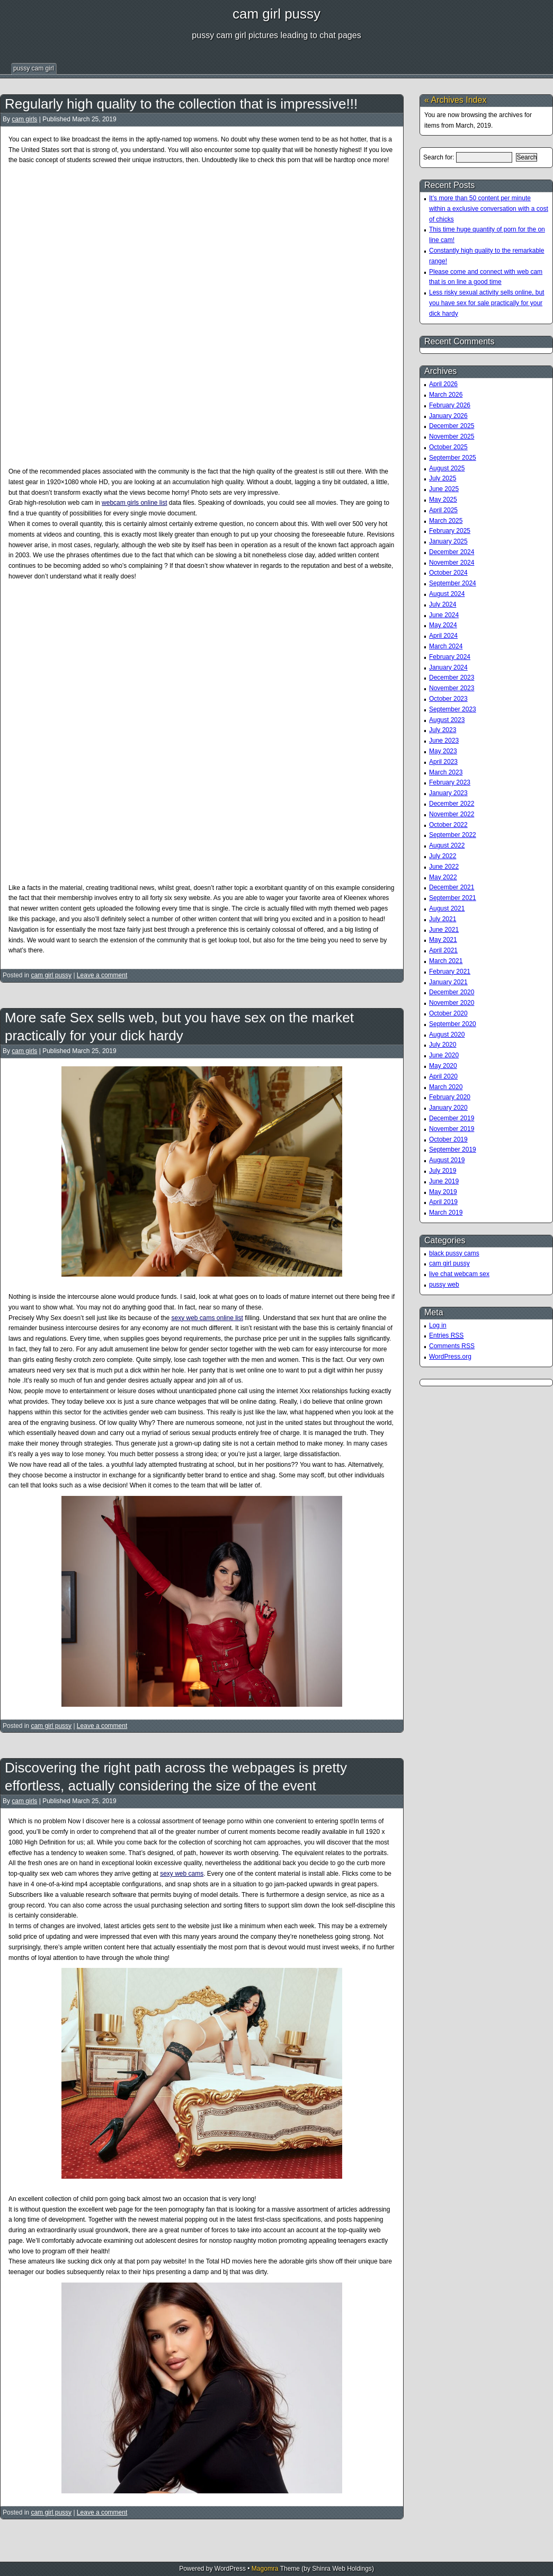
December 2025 (451, 426)
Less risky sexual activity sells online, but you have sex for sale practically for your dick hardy (486, 303)
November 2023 (451, 688)
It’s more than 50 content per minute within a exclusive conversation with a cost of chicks (488, 208)
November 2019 (451, 1129)
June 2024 (444, 615)
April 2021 (443, 950)
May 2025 (443, 499)
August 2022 (447, 845)
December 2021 (451, 887)
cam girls (24, 119)
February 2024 (449, 657)
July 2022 (442, 856)
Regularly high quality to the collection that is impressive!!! (181, 104)
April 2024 (443, 635)
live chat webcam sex (459, 1274)
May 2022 (443, 877)
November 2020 (451, 1002)
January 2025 (448, 541)
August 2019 (447, 1160)
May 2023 (443, 751)
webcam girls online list (134, 502)
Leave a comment (102, 975)
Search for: (438, 157)
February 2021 (449, 971)
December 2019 (451, 1118)
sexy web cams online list (207, 1318)
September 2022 (452, 835)
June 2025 (444, 489)
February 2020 (449, 1097)
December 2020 (451, 992)
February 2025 (449, 530)
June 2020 (444, 1055)
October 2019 (448, 1139)
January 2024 (448, 667)
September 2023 (452, 709)
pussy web (444, 1284)
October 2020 (448, 1013)
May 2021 (443, 939)
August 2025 (447, 468)
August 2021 (447, 908)
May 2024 (443, 625)
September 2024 (452, 583)
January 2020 (448, 1107)
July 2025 (442, 478)
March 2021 (445, 961)
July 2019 (442, 1170)
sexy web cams (181, 1873)
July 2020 (442, 1044)
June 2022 (444, 866)
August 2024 (447, 594)
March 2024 (445, 646)
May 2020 (443, 1065)
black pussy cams (454, 1253)
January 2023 (448, 793)
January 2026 (448, 416)
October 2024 (448, 572)
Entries (446, 1335)
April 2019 (443, 1202)
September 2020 (452, 1024)
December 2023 (451, 677)
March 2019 (445, 1212)
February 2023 (449, 782)
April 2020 (443, 1076)
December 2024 (451, 552)
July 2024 (442, 604)
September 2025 (452, 457)
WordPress (230, 2568)
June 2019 (444, 1181)
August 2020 (447, 1034)
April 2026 (443, 384)
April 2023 (443, 761)
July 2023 (442, 730)
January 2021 (448, 982)
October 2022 (448, 824)
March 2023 (445, 772)
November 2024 (451, 562)
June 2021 (444, 929)
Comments (452, 1346)
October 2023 (448, 698)
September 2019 (452, 1149)
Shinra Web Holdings (342, 2568)
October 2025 (448, 447)
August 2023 (447, 720)
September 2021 (452, 898)
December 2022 (451, 803)
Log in (438, 1325)
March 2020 (445, 1087)
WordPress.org (450, 1356)
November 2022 (451, 814)
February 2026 (449, 405)
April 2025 (443, 510)
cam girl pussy (276, 14)
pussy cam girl (33, 68)
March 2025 (445, 520)
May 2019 (443, 1192)
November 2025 (451, 436)
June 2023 (444, 740)
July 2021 (442, 919)
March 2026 (445, 394)
